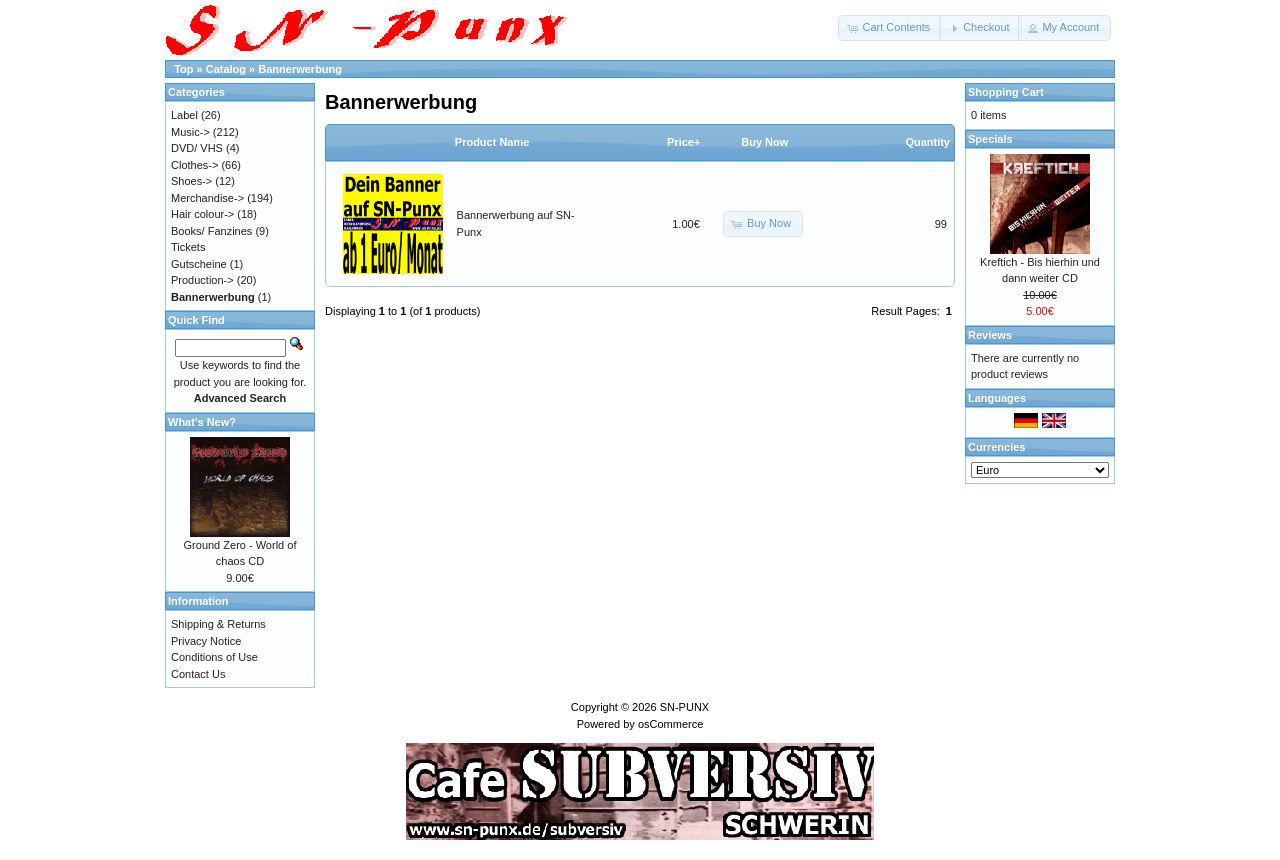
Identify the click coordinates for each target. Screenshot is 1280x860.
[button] (890, 28)
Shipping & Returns (218, 624)
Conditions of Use (214, 657)
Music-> (190, 132)
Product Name (492, 142)
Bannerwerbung (300, 69)
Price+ (683, 142)
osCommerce (670, 724)
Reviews (990, 335)
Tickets (188, 247)
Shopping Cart (1006, 92)
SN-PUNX (685, 707)
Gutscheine (199, 264)
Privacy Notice (206, 641)
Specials (990, 139)
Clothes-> (194, 165)
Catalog (226, 69)
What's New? (202, 422)
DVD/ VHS (197, 148)
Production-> (202, 280)
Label (184, 115)
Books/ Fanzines (211, 231)
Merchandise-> (207, 198)
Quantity (927, 142)
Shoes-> (191, 181)
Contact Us (198, 674)
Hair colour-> (202, 214)
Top (183, 69)
